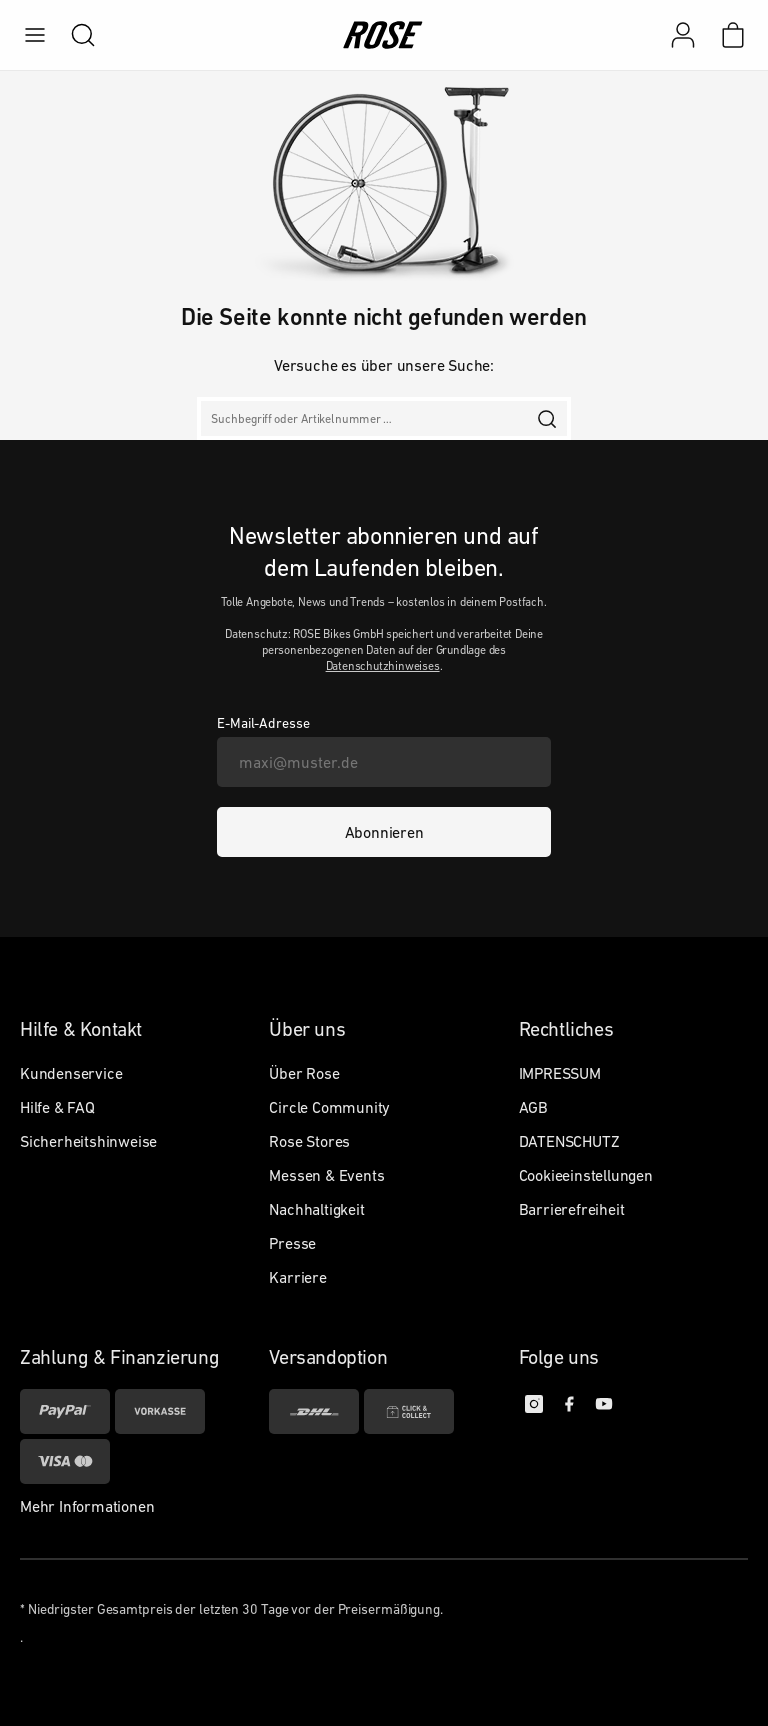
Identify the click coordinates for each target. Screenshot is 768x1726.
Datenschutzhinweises (383, 666)
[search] (73, 35)
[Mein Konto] (683, 35)
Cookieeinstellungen (586, 1175)
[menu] (35, 35)
